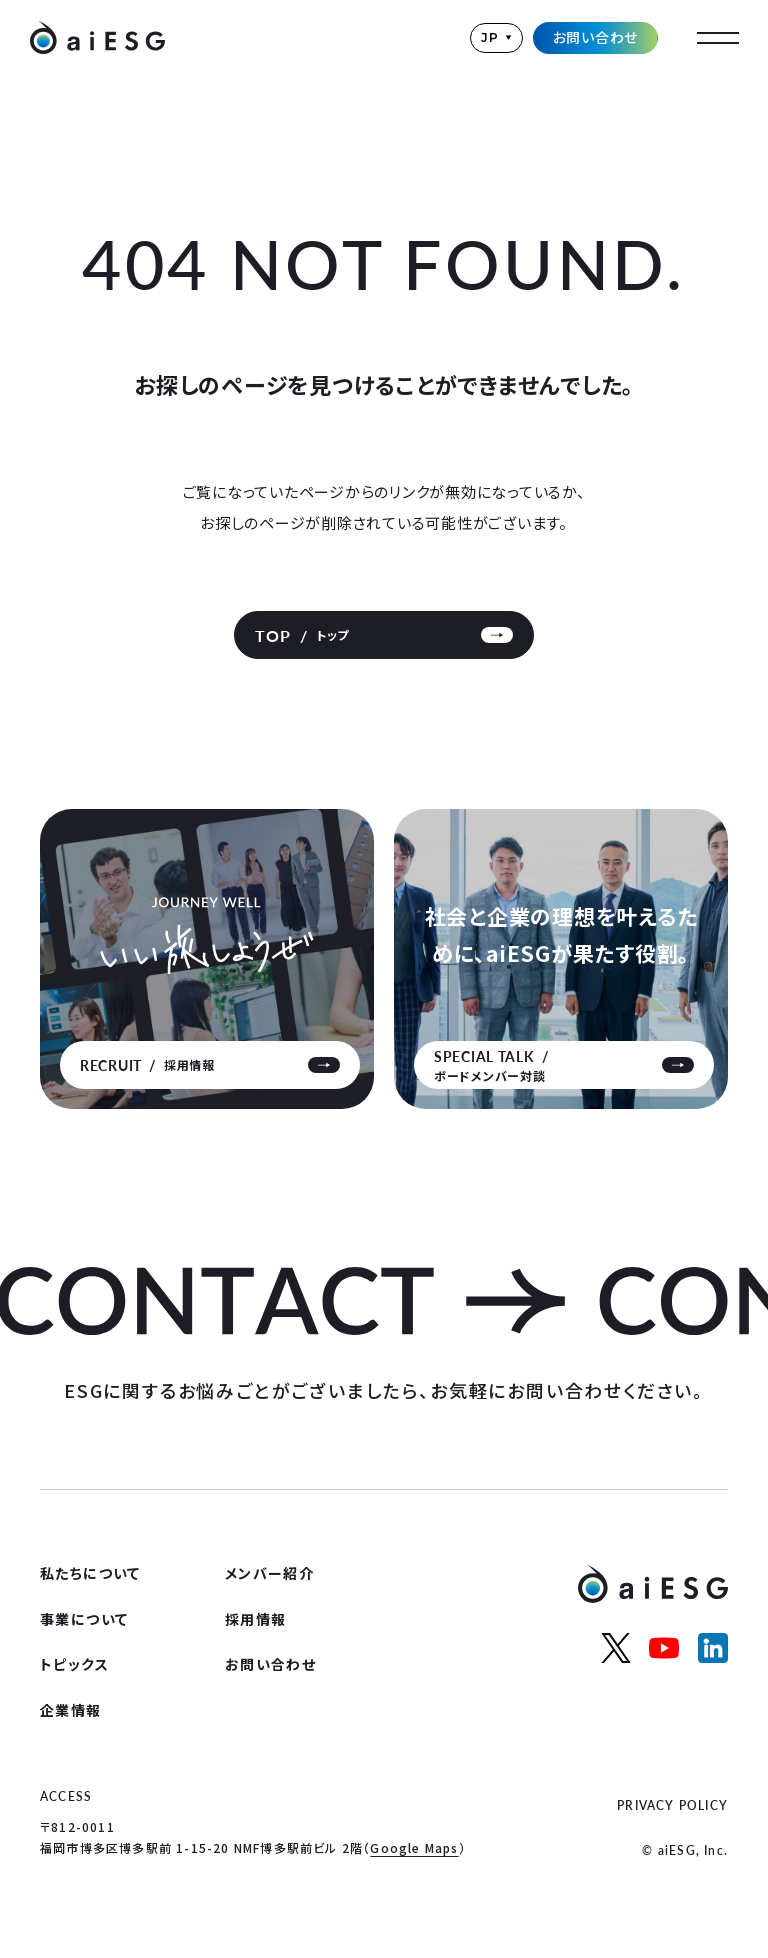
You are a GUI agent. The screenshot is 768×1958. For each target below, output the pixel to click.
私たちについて (90, 1573)
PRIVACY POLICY (672, 1805)
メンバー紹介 (269, 1573)
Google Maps (414, 1847)
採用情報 (256, 1619)
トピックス (74, 1664)
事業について (84, 1619)
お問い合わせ (596, 37)
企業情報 (71, 1710)
